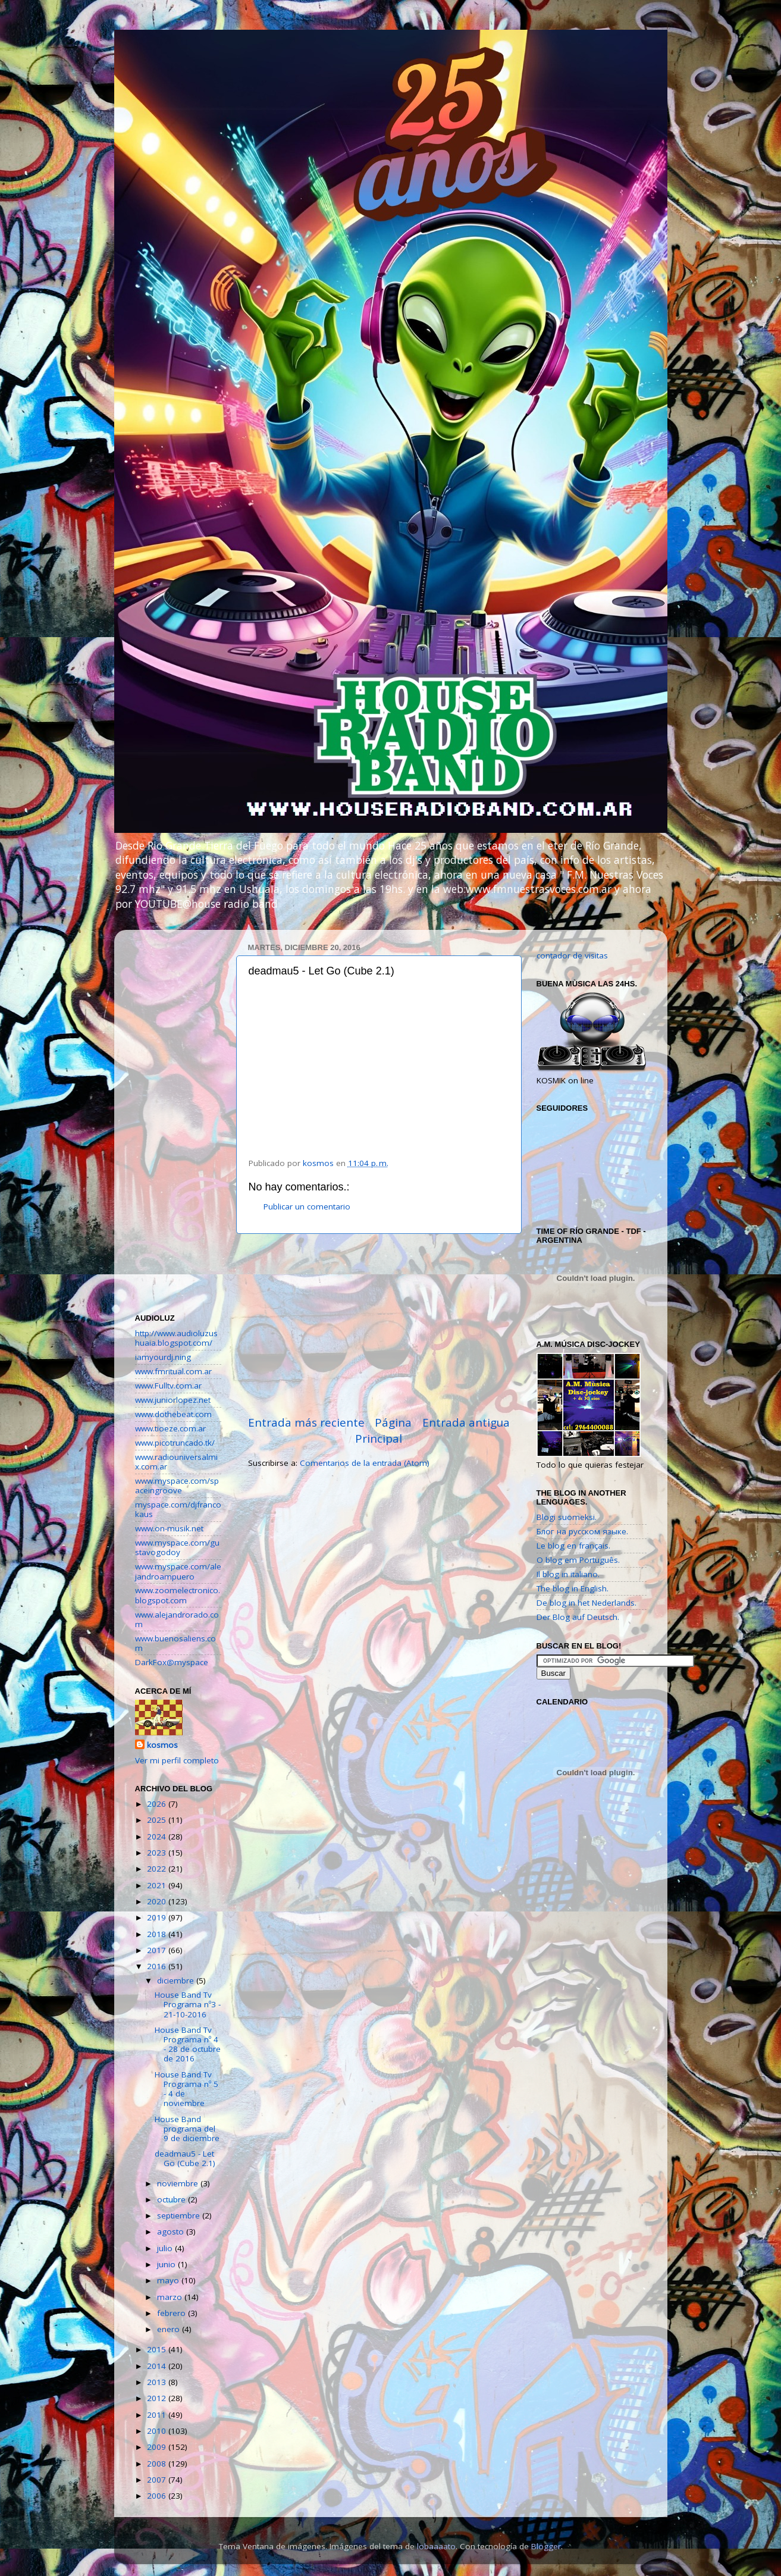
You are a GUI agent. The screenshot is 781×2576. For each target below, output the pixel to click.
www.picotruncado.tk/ (175, 1442)
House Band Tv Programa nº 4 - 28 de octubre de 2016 (188, 2044)
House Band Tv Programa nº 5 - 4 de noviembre (186, 2089)
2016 (157, 1966)
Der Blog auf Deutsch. (578, 1617)
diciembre (176, 1980)
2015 (157, 2349)
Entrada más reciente (306, 1422)
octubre (172, 2199)
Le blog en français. (573, 1545)
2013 (157, 2382)
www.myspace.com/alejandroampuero (178, 1571)
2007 (157, 2479)
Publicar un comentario (307, 1206)
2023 (157, 1852)
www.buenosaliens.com (175, 1643)
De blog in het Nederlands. (586, 1602)
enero (169, 2329)
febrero (172, 2313)
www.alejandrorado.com (177, 1619)
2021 (157, 1885)
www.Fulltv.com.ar (168, 1385)
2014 (157, 2366)
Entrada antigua (466, 1422)
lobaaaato (436, 2546)
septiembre (179, 2215)
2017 (157, 1950)
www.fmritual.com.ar (173, 1371)
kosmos (162, 1745)
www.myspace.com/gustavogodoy (177, 1547)
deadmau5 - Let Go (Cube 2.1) (185, 2158)
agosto (171, 2231)
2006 (157, 2495)
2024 (157, 1836)
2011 (157, 2414)
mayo (169, 2280)
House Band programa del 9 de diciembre (187, 2128)
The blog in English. (573, 1588)
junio (167, 2264)
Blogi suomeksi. (567, 1517)
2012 (157, 2398)
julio (166, 2248)
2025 (157, 1820)
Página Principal (383, 1430)
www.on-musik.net (169, 1528)
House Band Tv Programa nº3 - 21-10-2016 (188, 2004)
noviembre (178, 2183)
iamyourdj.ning (163, 1357)
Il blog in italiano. (568, 1574)
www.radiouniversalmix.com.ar (176, 1462)
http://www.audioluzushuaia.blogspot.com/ (176, 1338)
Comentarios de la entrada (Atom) (364, 1463)
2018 (157, 1934)
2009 (157, 2447)
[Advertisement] (379, 1324)
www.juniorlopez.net (173, 1399)
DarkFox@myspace (171, 1662)
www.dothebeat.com (173, 1414)
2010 (157, 2430)
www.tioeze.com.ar (170, 1428)
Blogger (546, 2546)
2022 (157, 1868)
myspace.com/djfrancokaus (178, 1509)
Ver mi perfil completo (177, 1760)
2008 (157, 2463)
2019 (157, 1917)
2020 (157, 1901)
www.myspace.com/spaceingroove (177, 1485)
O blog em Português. (578, 1560)
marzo (170, 2297)
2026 (157, 1803)
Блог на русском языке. (582, 1531)
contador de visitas (572, 955)
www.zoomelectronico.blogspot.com (177, 1595)
